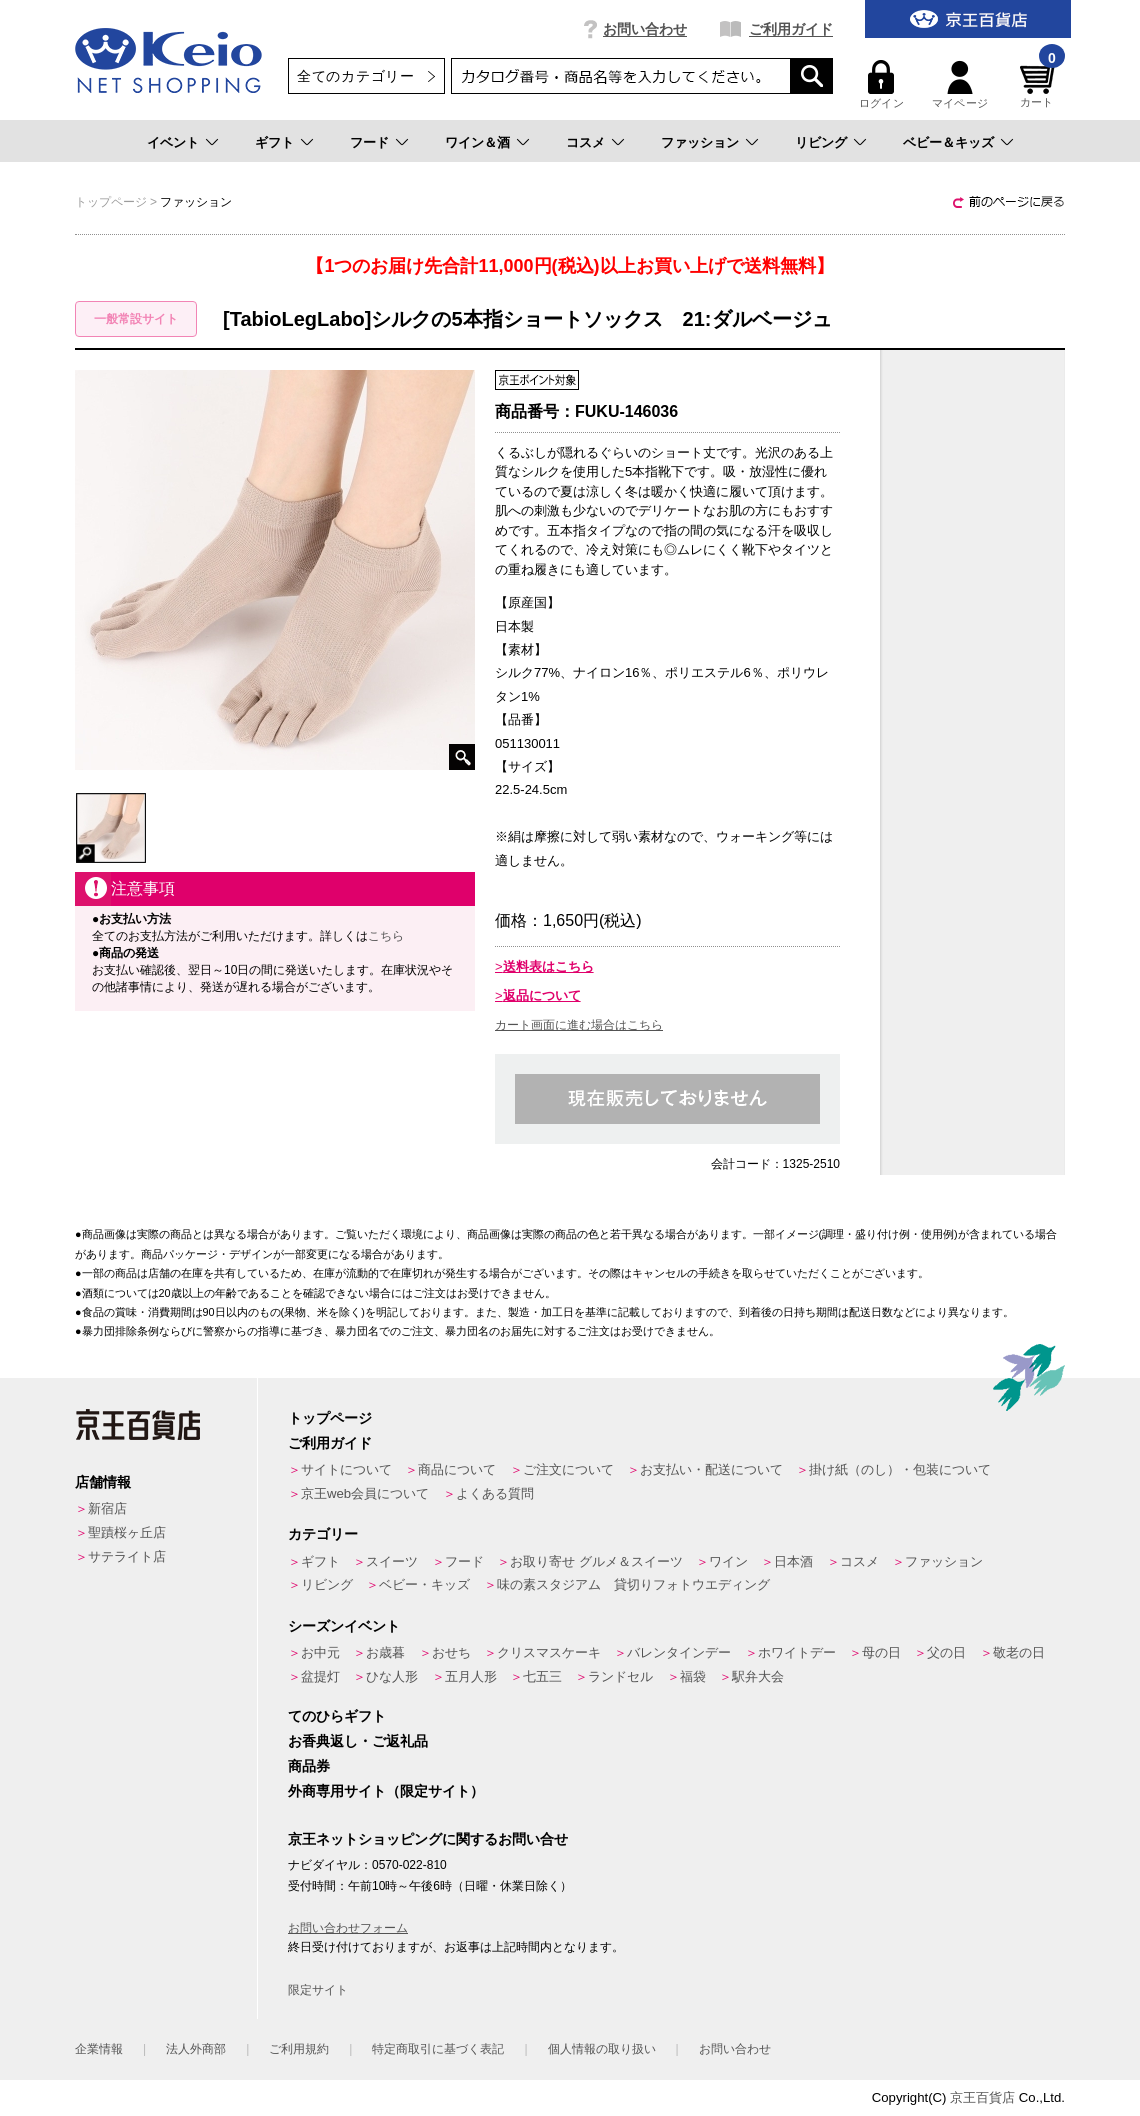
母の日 (881, 1652)
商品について (457, 1469)
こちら (386, 936)
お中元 (320, 1652)
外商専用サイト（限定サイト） (386, 1791)
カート (1040, 84)
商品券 (309, 1766)
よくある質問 (495, 1493)
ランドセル (620, 1676)
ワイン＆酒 (477, 142)
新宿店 (107, 1508)
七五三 (542, 1676)
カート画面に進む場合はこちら (579, 1025)
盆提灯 (320, 1676)
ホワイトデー (797, 1652)
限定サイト (318, 1990)
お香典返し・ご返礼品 (358, 1741)
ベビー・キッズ (424, 1584)
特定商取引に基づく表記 (438, 2049)
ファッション (700, 142)
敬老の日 (1019, 1652)
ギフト (274, 142)
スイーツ (392, 1561)
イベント (173, 142)
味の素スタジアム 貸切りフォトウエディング (633, 1584)
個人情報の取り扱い (602, 2049)
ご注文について (568, 1469)
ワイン (728, 1561)
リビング (821, 142)
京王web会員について (365, 1493)
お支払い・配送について (711, 1469)
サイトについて (346, 1469)
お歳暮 (385, 1652)
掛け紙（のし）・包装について (900, 1469)
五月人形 (471, 1676)
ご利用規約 (299, 2049)
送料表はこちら (548, 966)
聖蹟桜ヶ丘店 (127, 1532)
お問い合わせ (645, 29)
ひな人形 (392, 1676)
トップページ (330, 1418)
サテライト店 (127, 1556)
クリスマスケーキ (549, 1652)
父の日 (946, 1652)
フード (369, 142)
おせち (451, 1652)
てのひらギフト (337, 1716)
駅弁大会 (758, 1676)
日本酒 (793, 1561)
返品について (542, 995)
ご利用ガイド (791, 29)
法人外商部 (196, 2049)
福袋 (693, 1676)
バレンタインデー (679, 1652)
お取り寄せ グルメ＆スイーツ (596, 1561)
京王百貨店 (982, 2097)
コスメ (585, 142)
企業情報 (99, 2049)
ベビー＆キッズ (948, 142)
